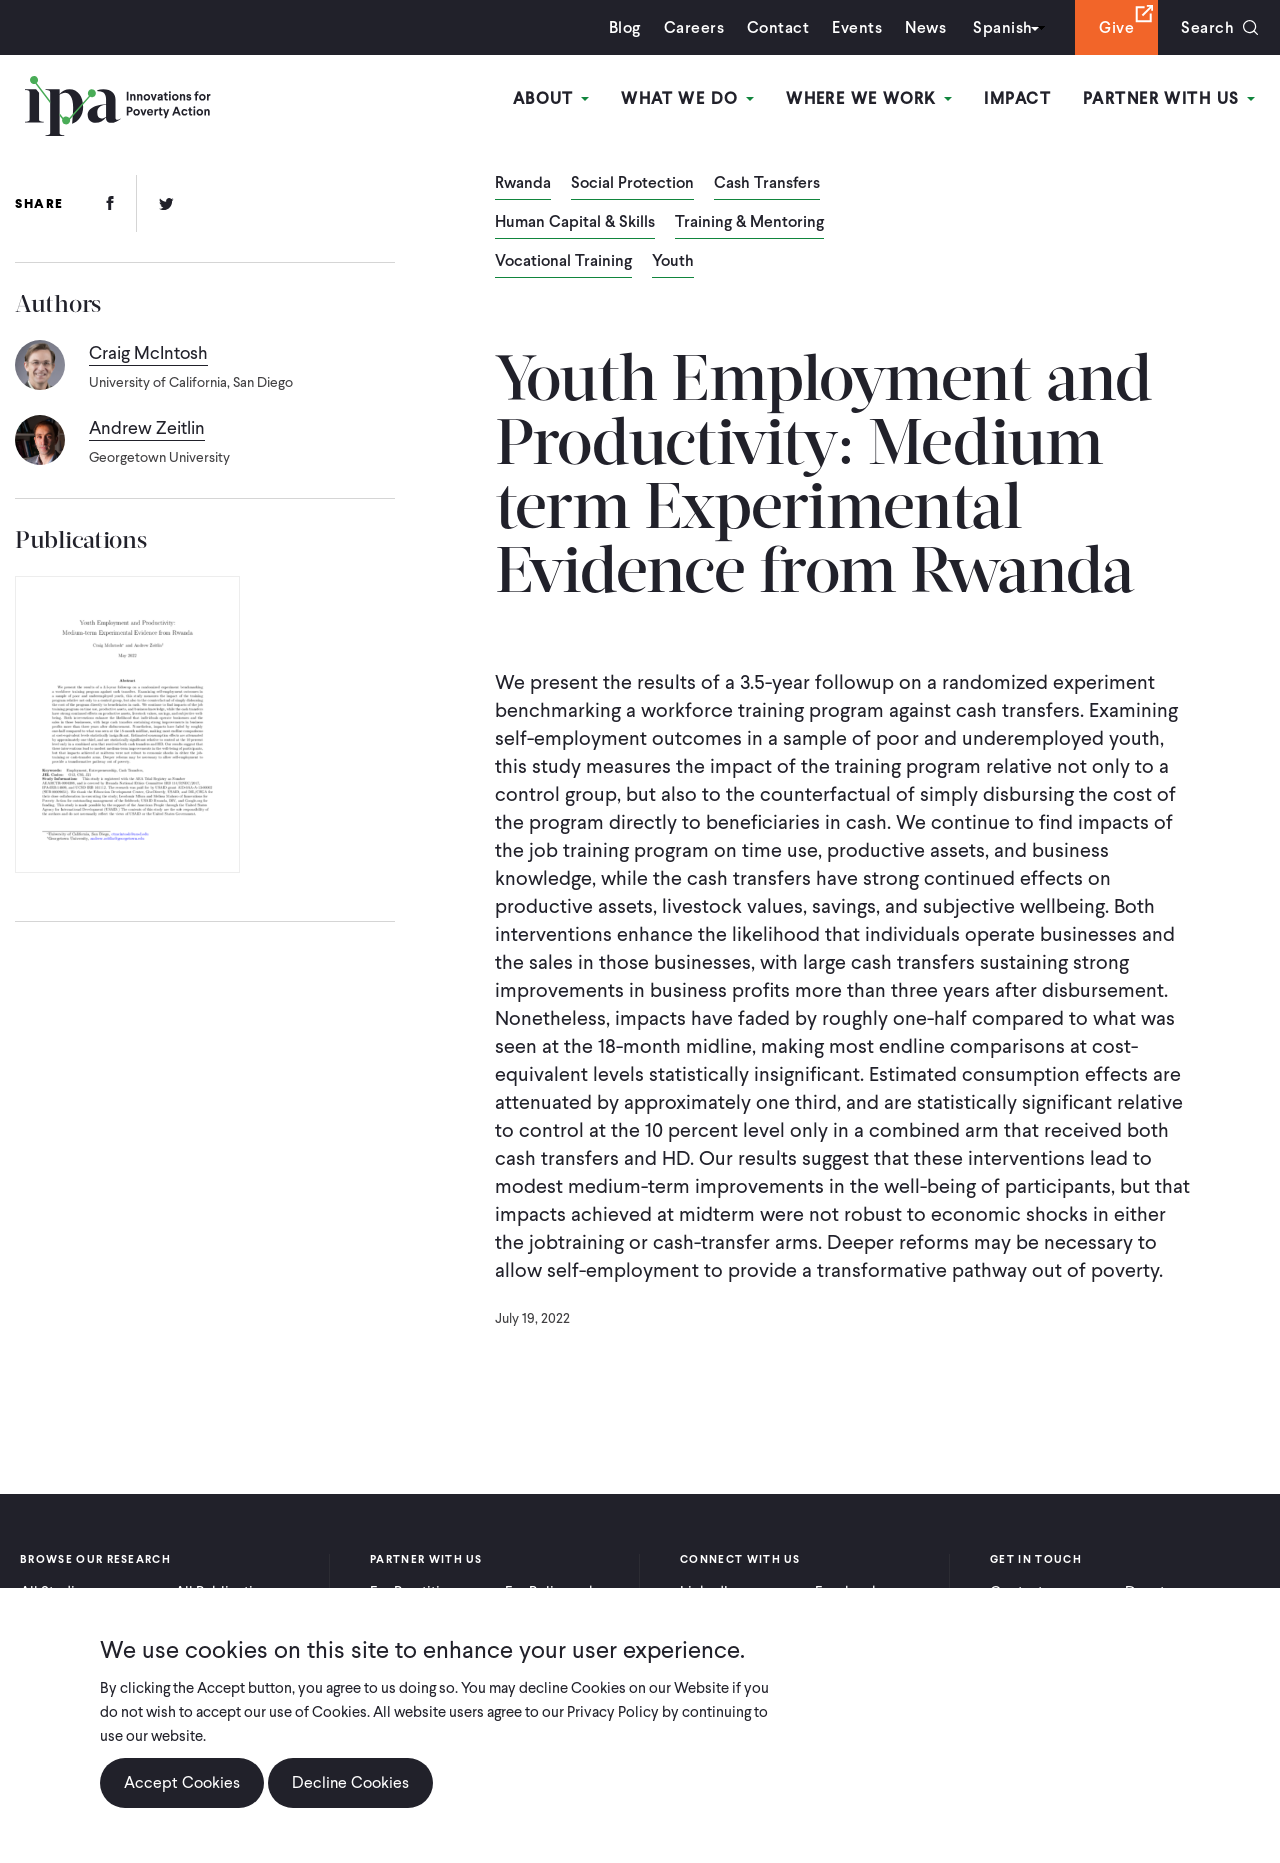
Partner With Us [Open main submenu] (1169, 98)
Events (857, 27)
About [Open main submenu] (551, 98)
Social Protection (632, 184)
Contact (778, 27)
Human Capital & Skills (575, 223)
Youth (673, 262)
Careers (694, 27)
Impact (1017, 98)
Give (1116, 27)
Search (1207, 27)
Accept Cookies (182, 1782)
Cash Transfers (767, 184)
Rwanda (523, 184)
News (925, 27)
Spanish (1002, 27)
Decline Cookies (350, 1782)
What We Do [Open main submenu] (687, 98)
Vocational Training (563, 262)
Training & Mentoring (749, 223)
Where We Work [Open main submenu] (869, 98)
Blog (625, 27)
